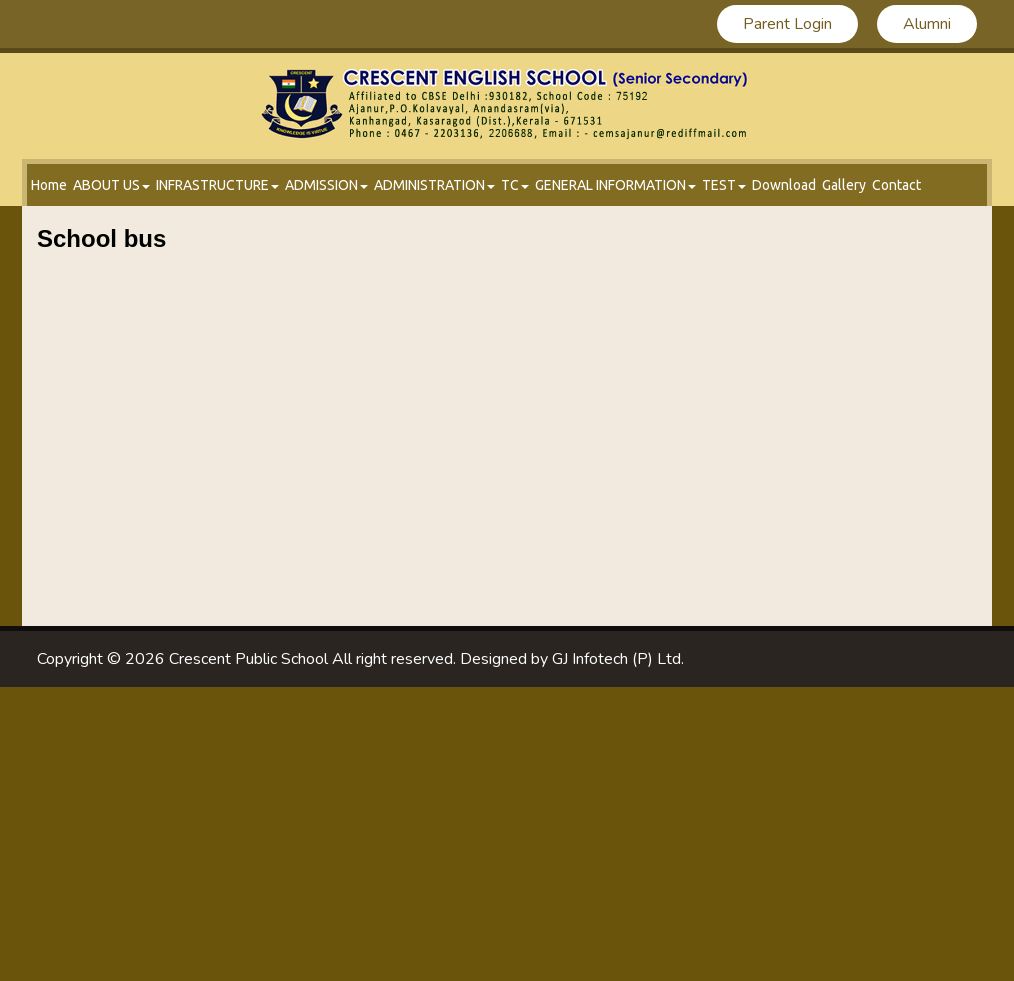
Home (49, 185)
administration (434, 185)
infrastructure (217, 185)
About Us (111, 185)
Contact (896, 185)
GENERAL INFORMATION (615, 185)
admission (326, 185)
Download (784, 185)
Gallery (844, 185)
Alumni (927, 24)
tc (515, 185)
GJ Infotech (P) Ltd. (618, 659)
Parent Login (787, 24)
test (724, 185)
